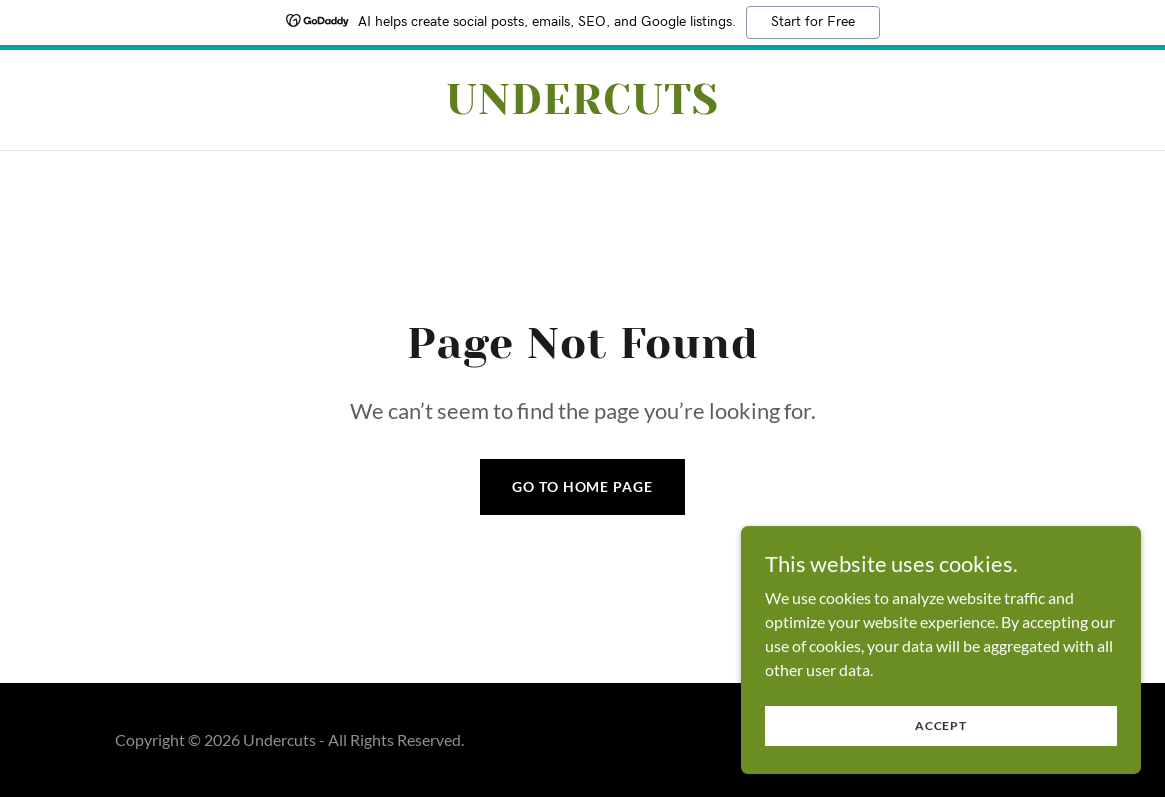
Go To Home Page (582, 486)
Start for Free (813, 22)
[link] (582, 107)
